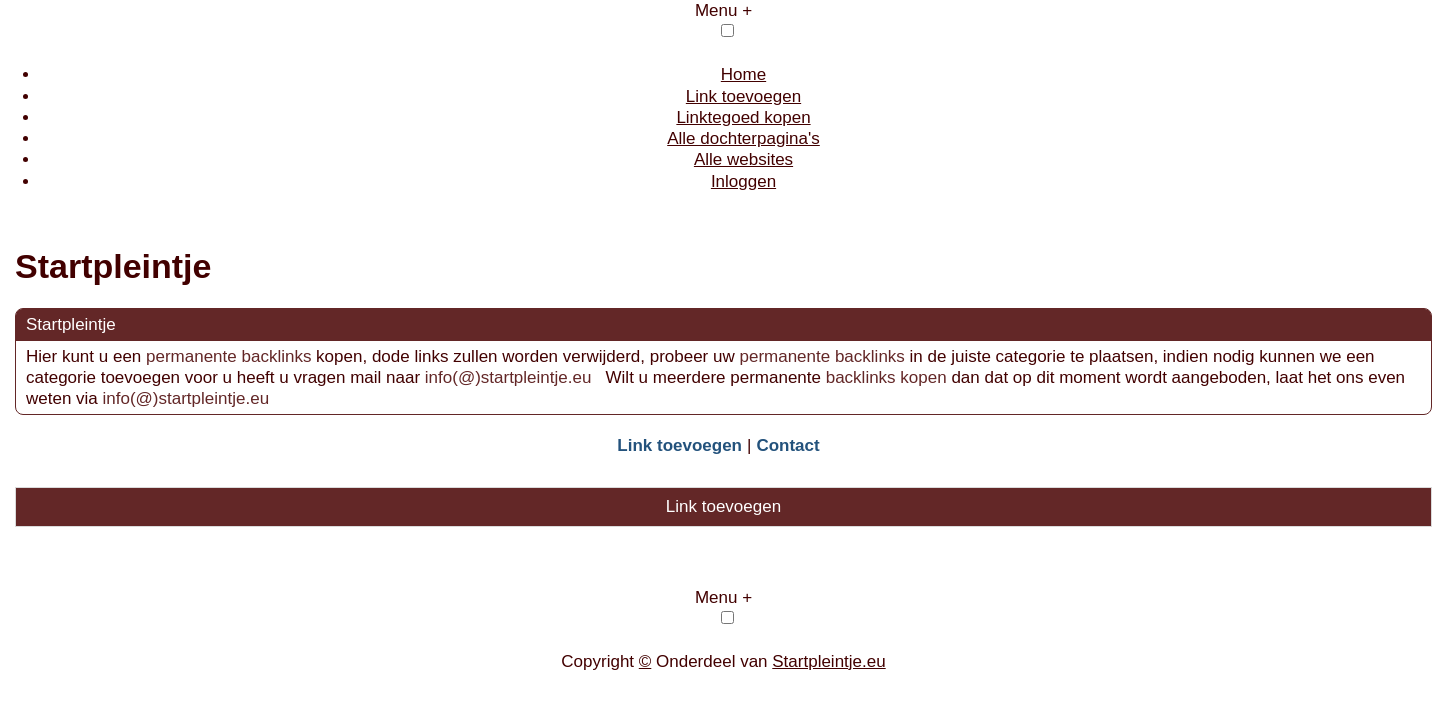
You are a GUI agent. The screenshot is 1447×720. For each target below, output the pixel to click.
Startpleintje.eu (828, 661)
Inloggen (743, 181)
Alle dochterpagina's (743, 138)
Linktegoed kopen (743, 117)
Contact (787, 445)
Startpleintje (71, 324)
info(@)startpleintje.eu (510, 377)
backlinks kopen (886, 377)
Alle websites (743, 159)
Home (743, 74)
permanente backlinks (228, 356)
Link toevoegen (743, 96)
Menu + (723, 10)
